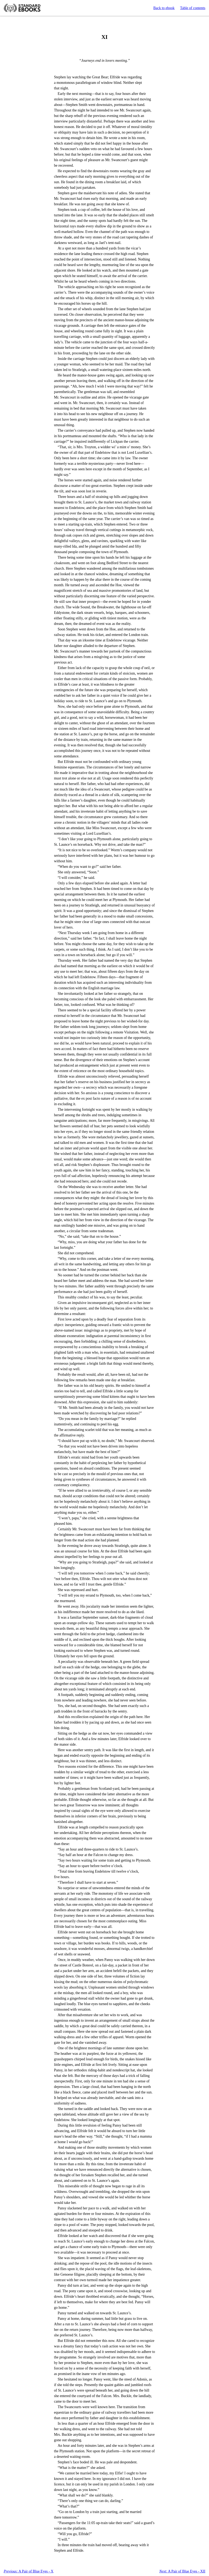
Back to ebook (164, 8)
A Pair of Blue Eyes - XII (182, 2571)
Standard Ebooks (22, 8)
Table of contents (192, 8)
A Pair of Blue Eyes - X (28, 2571)
